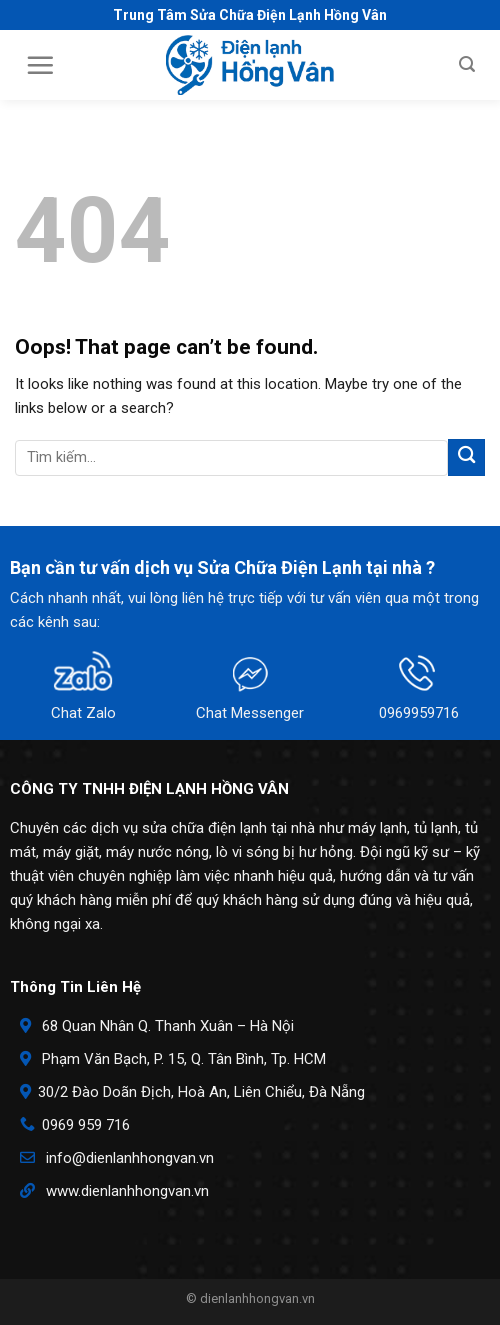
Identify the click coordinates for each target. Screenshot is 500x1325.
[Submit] (466, 457)
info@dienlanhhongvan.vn (130, 1158)
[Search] (467, 64)
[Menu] (40, 65)
